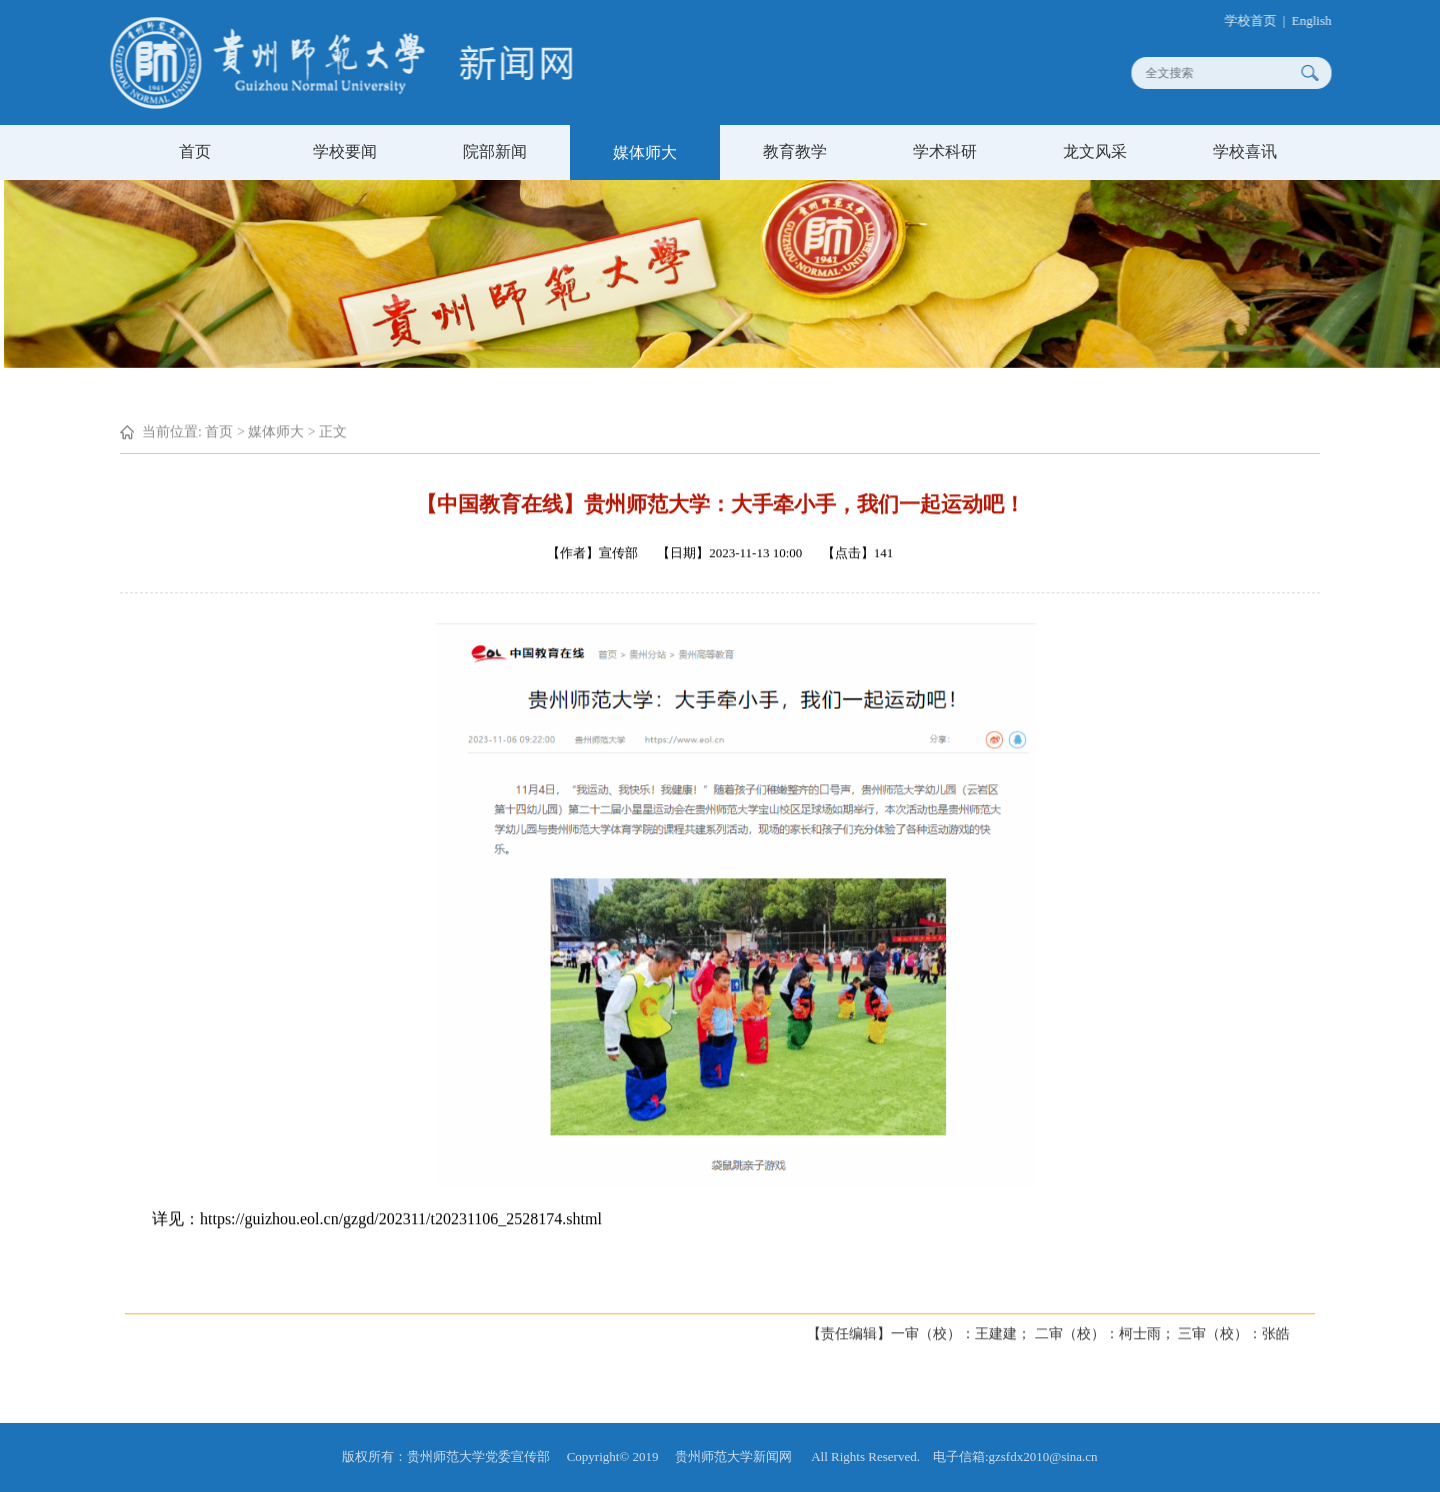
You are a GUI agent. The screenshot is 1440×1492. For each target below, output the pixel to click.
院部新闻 (495, 151)
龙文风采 (1095, 151)
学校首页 (1260, 20)
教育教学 (795, 151)
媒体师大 (645, 152)
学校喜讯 (1245, 151)
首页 (195, 151)
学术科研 (945, 151)
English (1322, 20)
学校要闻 (345, 151)
